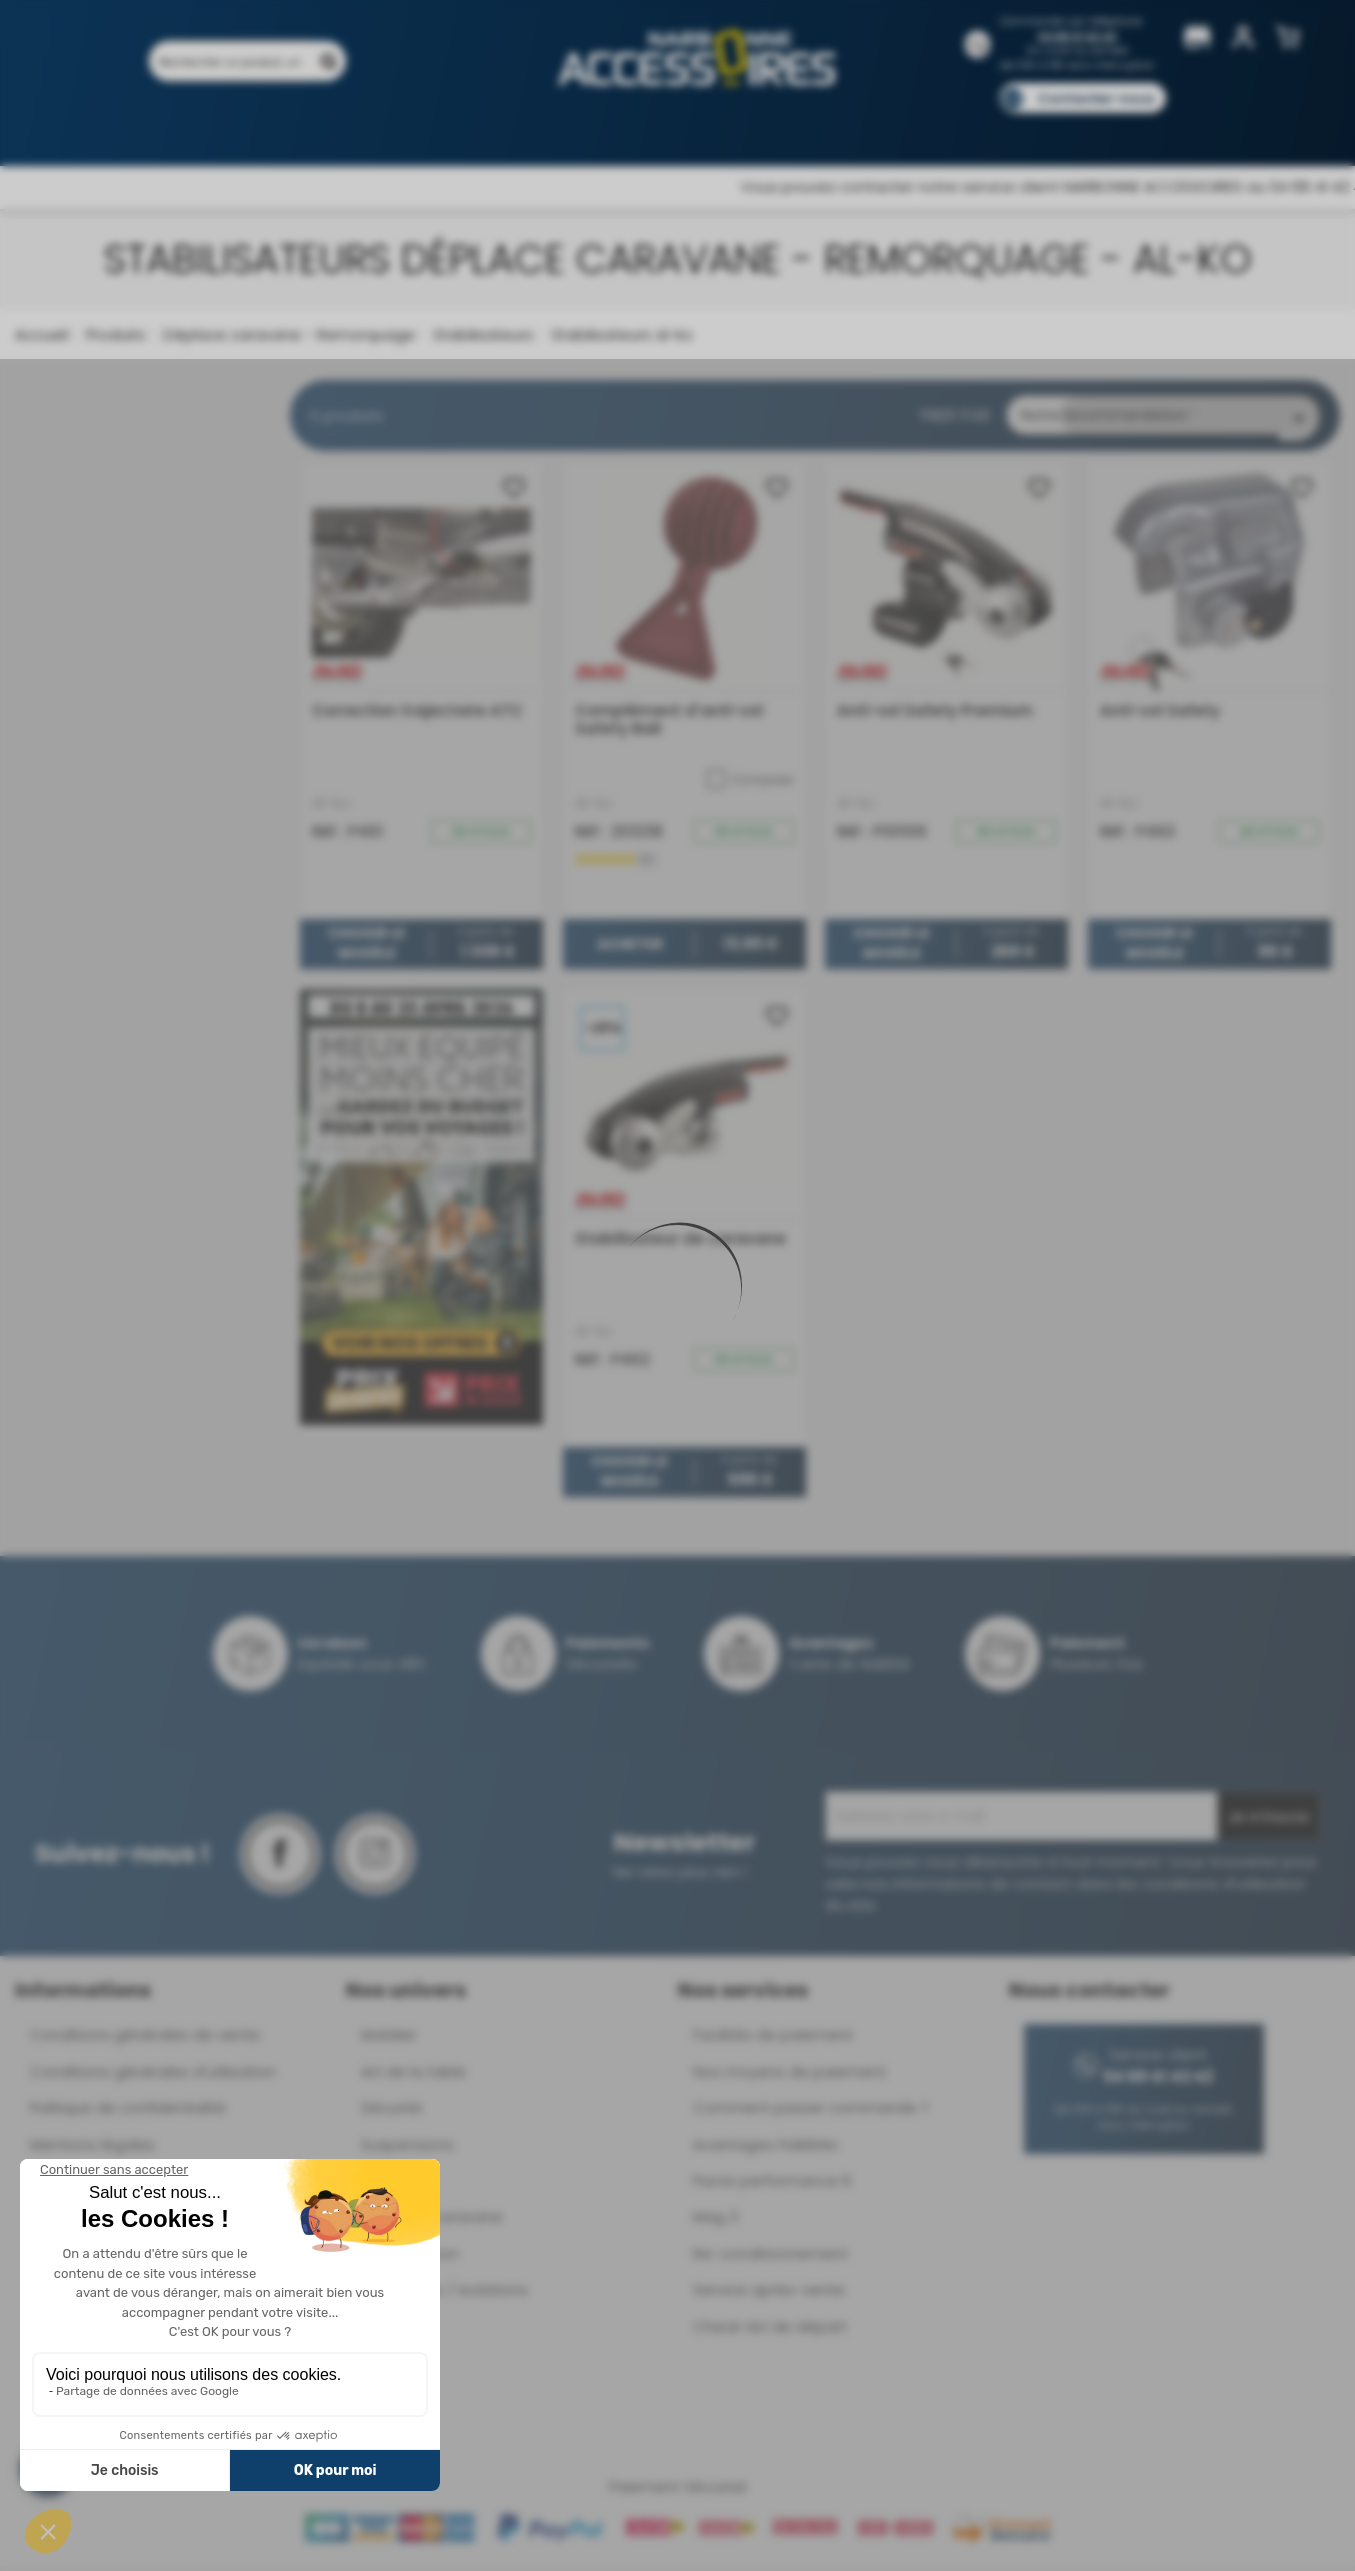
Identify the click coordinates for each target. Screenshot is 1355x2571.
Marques (715, 127)
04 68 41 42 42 (1077, 36)
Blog (1044, 127)
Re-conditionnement (770, 2258)
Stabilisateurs (481, 334)
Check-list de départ (770, 2331)
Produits (175, 127)
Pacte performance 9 (772, 2185)
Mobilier (389, 2039)
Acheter (629, 949)
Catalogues (957, 127)
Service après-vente (769, 2294)
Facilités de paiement (773, 2039)
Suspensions (407, 2149)
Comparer (749, 784)
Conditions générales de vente (145, 2039)
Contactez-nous (1096, 98)
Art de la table (413, 2076)
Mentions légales (92, 2149)
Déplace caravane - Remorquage (287, 334)
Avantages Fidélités (765, 2149)
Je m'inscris (1268, 1822)
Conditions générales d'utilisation (153, 2076)
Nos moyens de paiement (789, 2076)
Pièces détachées (1149, 127)
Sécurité (391, 2112)
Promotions (277, 127)
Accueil (41, 334)
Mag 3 (715, 2221)
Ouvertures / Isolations (444, 2294)
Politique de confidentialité (128, 2112)
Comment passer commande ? (811, 2112)
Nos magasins (606, 127)
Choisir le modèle (366, 949)
